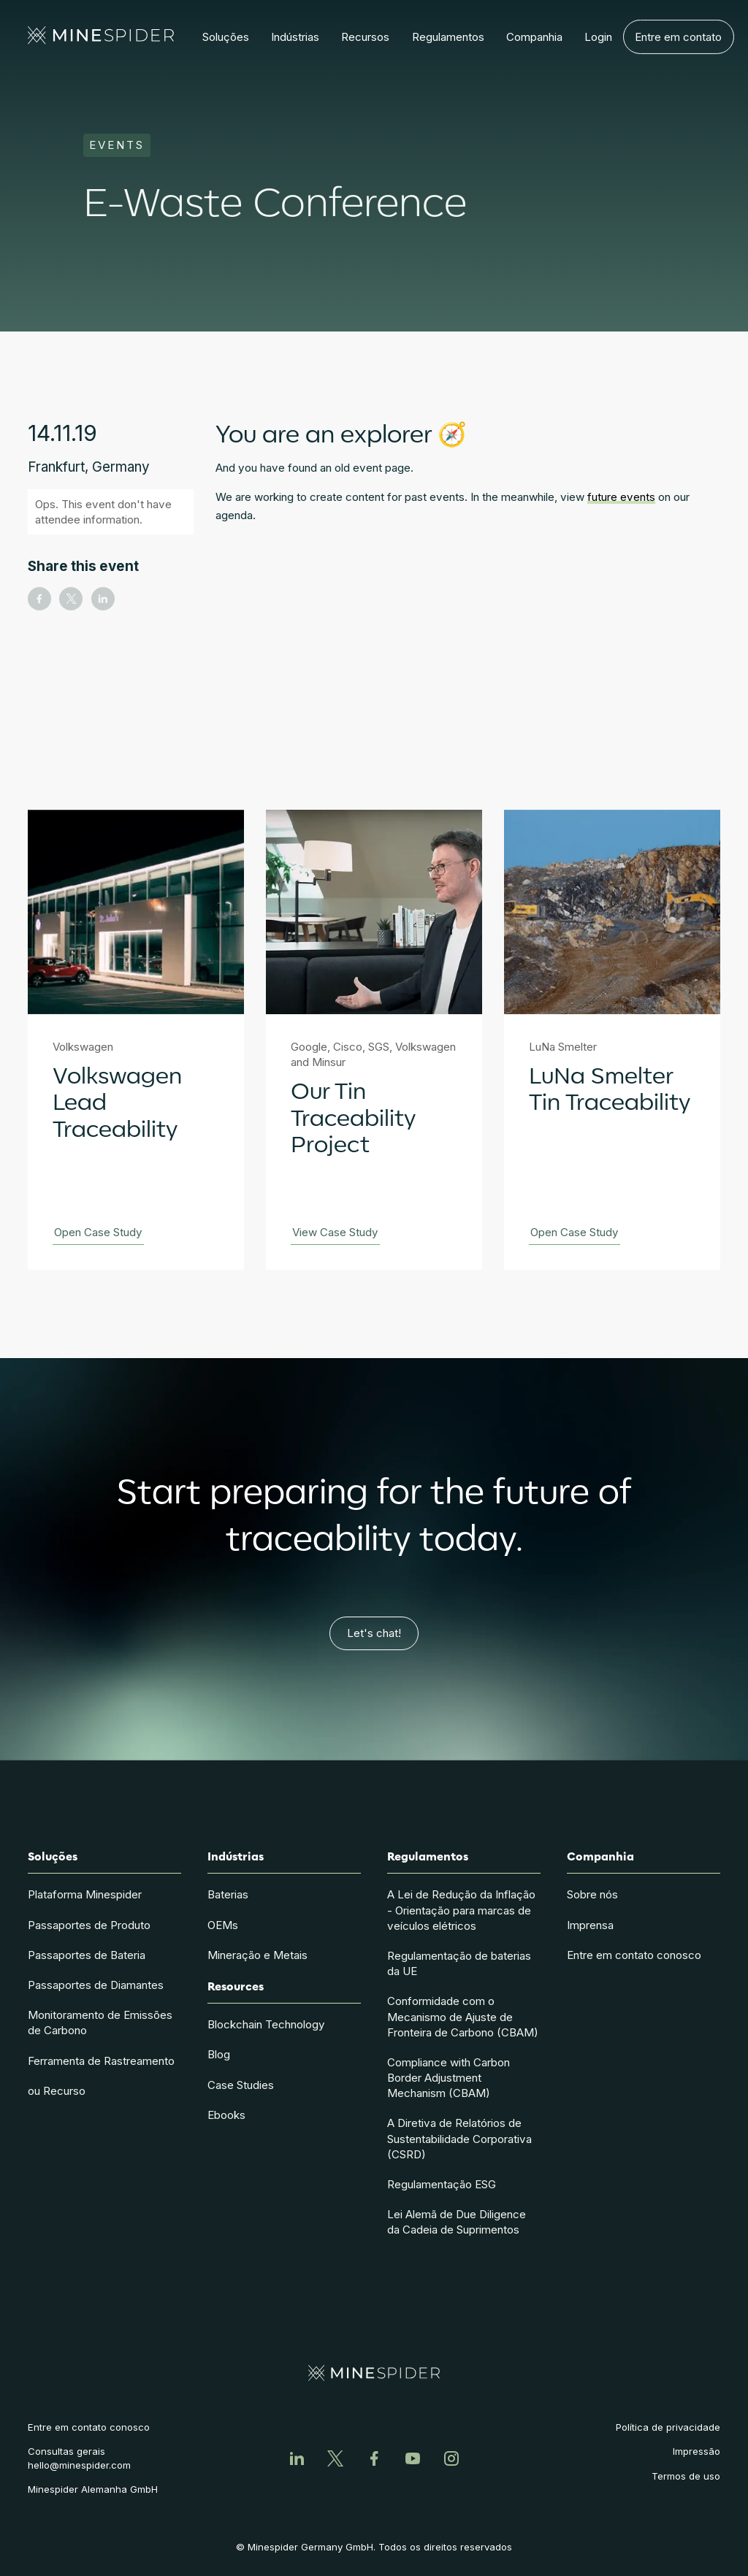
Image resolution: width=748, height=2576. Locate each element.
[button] (225, 36)
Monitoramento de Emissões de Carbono (100, 2022)
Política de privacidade (668, 2427)
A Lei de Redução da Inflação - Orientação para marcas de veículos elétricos (461, 1909)
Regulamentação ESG (441, 2184)
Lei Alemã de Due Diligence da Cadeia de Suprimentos (456, 2221)
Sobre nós (592, 1894)
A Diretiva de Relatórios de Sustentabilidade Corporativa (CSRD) (459, 2138)
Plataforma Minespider (85, 1894)
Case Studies (240, 2085)
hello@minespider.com (79, 2465)
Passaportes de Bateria (86, 1955)
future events (621, 497)
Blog (218, 2054)
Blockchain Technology (266, 2024)
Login (598, 32)
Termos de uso (686, 2476)
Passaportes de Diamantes (96, 1985)
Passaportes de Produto (89, 1925)
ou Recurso (56, 2091)
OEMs (222, 1925)
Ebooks (226, 2115)
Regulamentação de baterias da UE (459, 1963)
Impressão (696, 2451)
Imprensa (590, 1925)
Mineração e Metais (257, 1955)
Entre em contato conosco (634, 1955)
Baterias (227, 1894)
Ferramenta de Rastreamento (101, 2061)
